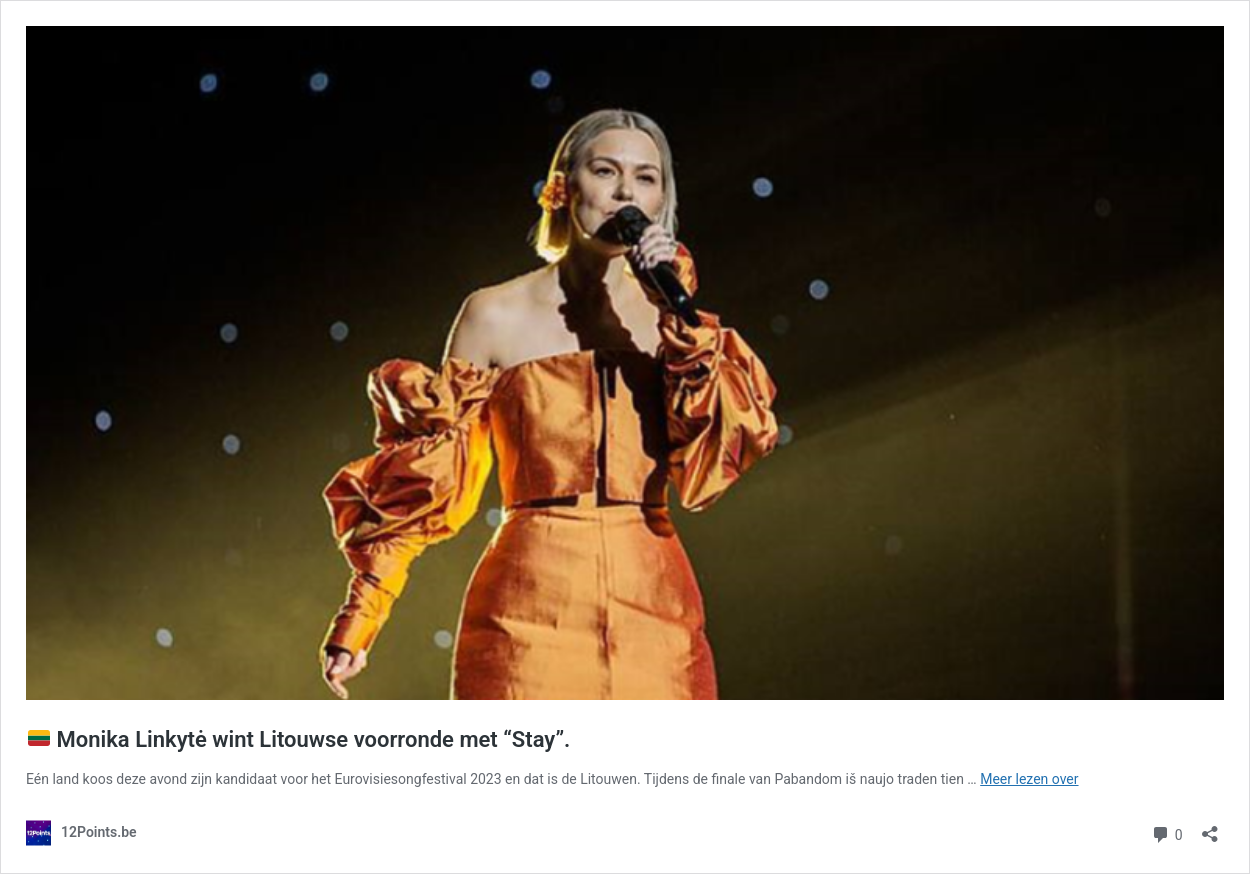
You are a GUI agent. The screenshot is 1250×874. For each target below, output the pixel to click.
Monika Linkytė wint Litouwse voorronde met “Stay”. (299, 739)
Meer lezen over (1029, 779)
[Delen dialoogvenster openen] (1210, 827)
